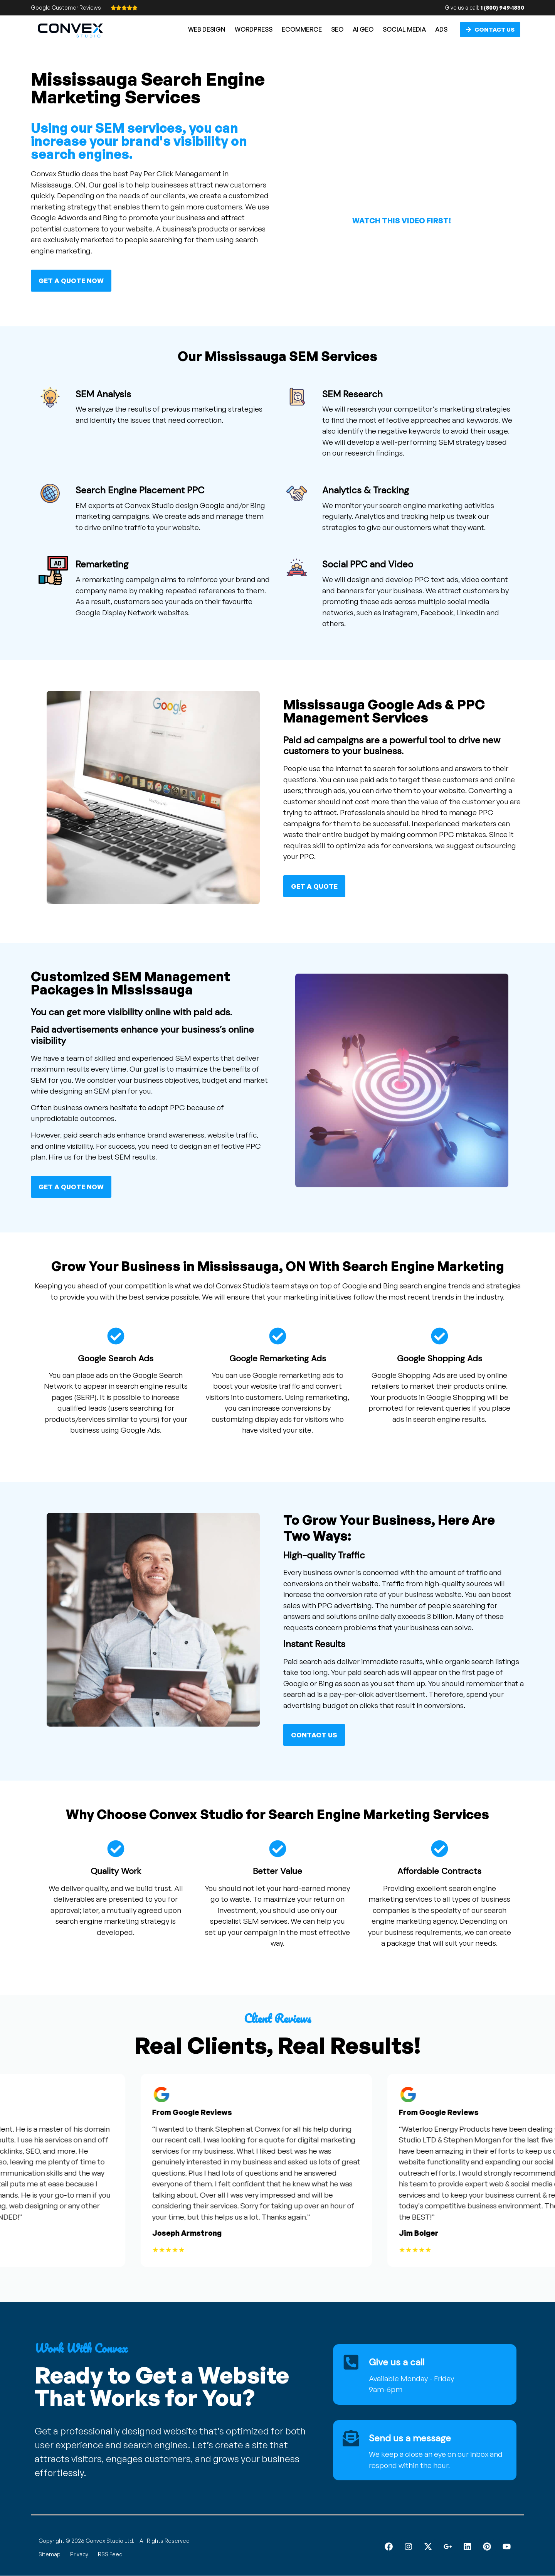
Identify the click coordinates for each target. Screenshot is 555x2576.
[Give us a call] (351, 2362)
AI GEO (363, 29)
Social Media (404, 29)
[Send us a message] (351, 2438)
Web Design (206, 29)
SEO (337, 29)
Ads (441, 29)
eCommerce (302, 29)
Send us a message (411, 2438)
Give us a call (397, 2362)
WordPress (253, 29)
